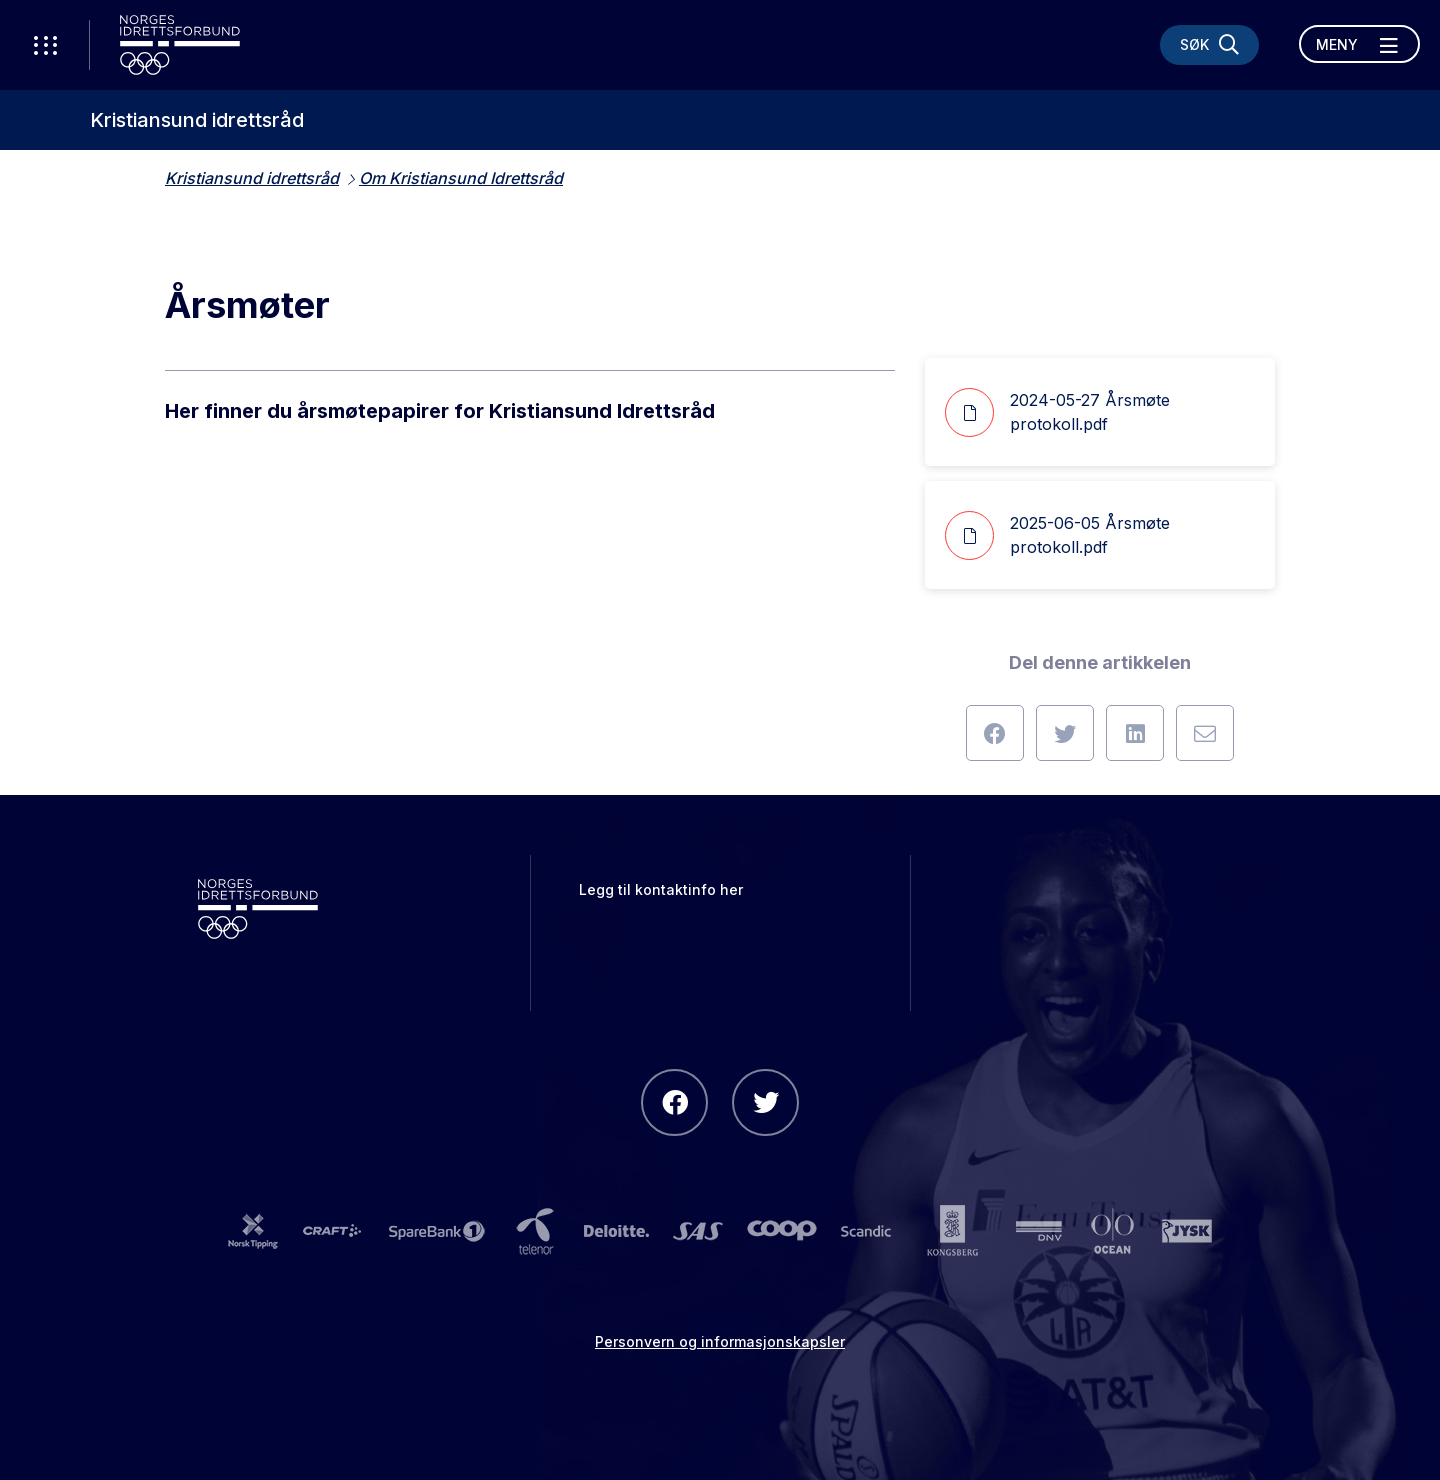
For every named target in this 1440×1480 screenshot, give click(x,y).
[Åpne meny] (1359, 44)
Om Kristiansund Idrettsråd (461, 178)
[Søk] (1209, 45)
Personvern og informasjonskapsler (720, 1341)
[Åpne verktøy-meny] (45, 45)
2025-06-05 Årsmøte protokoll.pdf (1057, 535)
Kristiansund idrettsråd (197, 120)
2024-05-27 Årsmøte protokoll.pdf (1057, 412)
